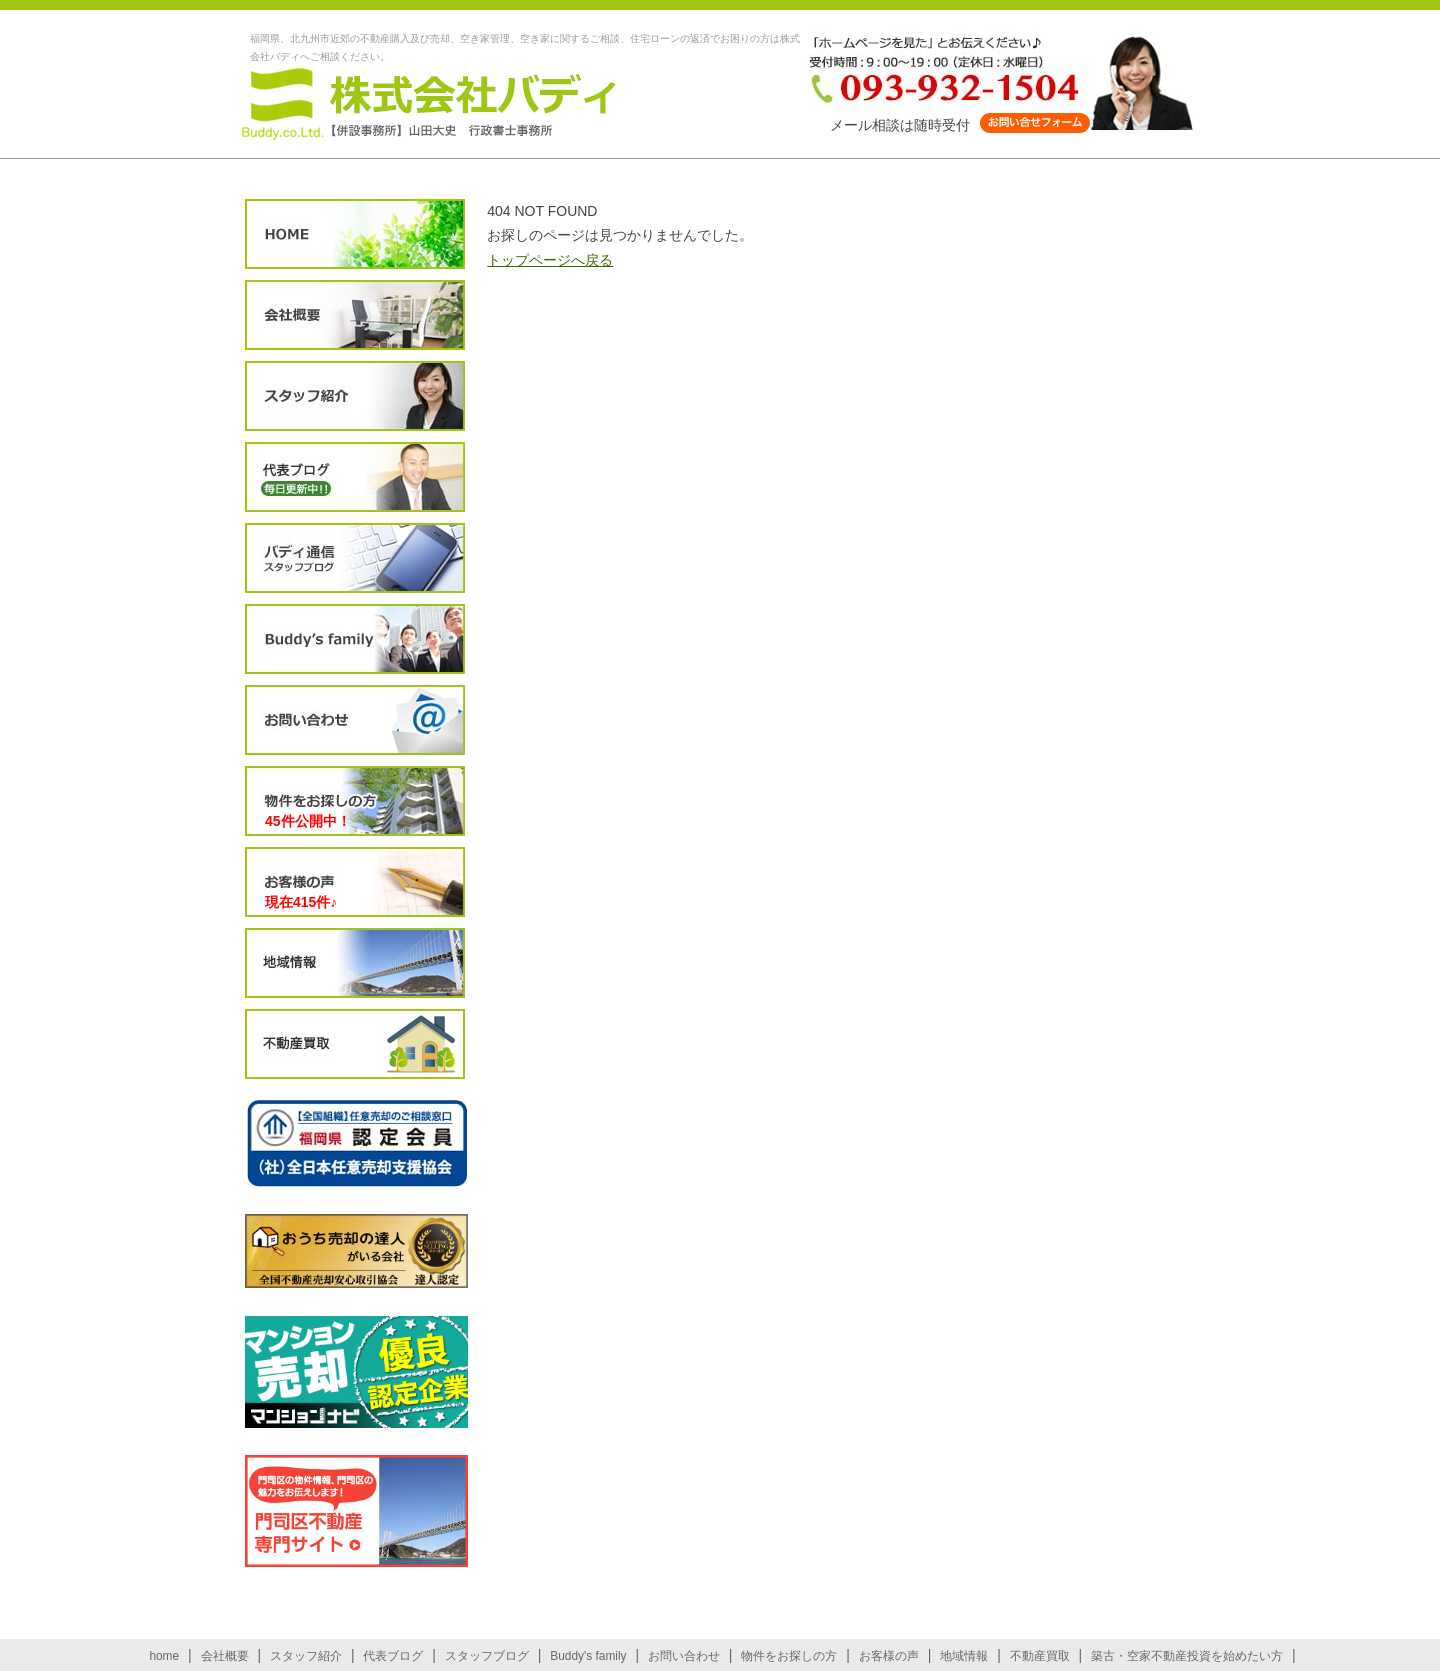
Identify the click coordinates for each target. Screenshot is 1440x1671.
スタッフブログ (355, 558)
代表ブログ (355, 477)
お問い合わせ (355, 720)
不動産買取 (355, 1044)
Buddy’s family (355, 639)
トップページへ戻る (550, 260)
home (164, 1656)
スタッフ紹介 (355, 396)
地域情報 (355, 963)
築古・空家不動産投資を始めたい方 (1187, 1656)
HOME (355, 234)
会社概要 (355, 315)
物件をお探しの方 (355, 801)
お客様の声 (355, 882)
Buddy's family (588, 1656)
